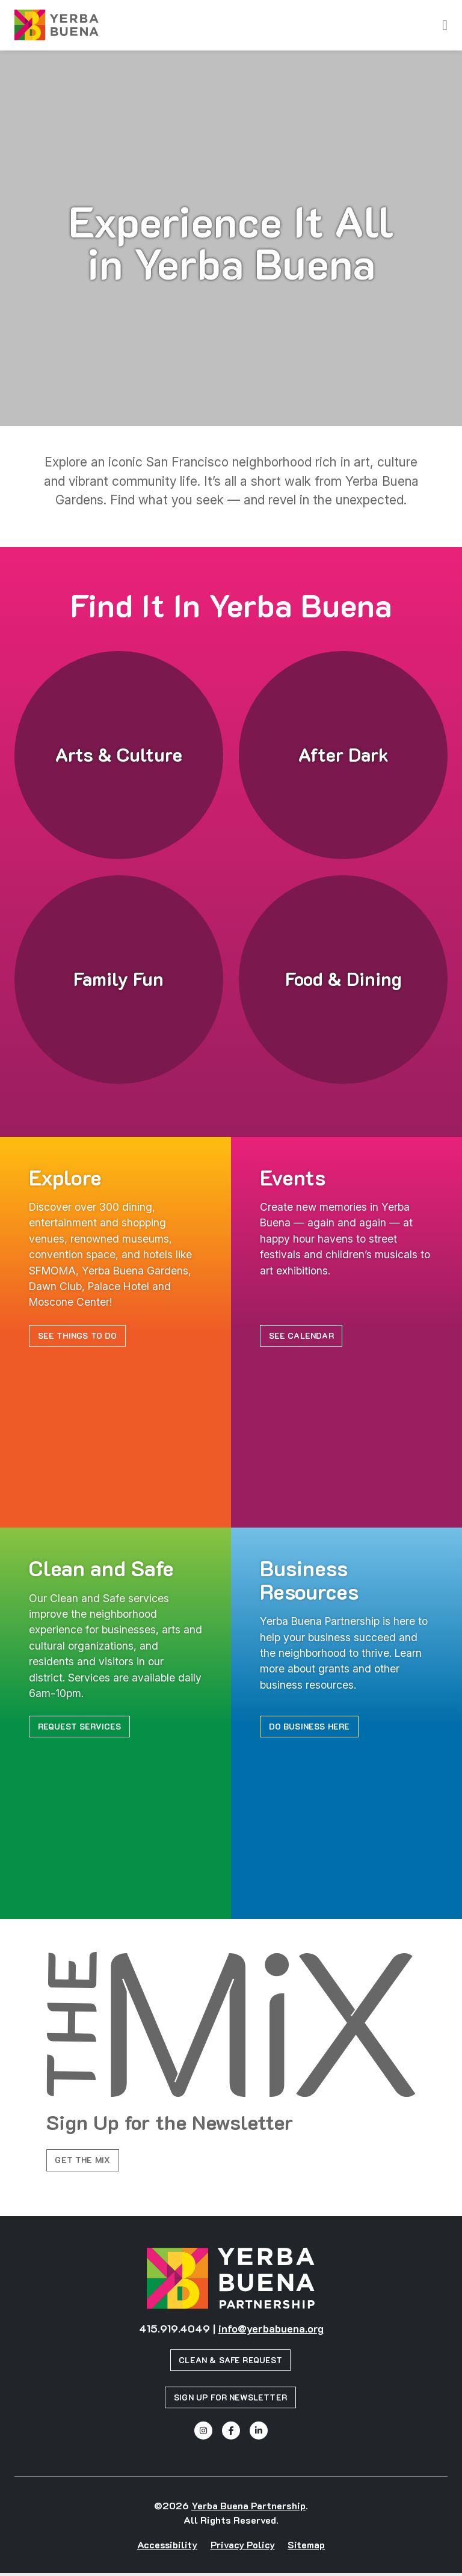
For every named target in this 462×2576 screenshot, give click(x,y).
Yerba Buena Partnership (248, 2508)
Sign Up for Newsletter (230, 2400)
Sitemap (306, 2547)
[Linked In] (259, 2434)
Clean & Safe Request (231, 2363)
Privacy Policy (243, 2547)
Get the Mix (84, 2162)
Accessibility (167, 2547)
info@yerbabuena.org (271, 2330)
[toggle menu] (445, 25)
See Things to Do (79, 1336)
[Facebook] (231, 2434)
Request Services (81, 1727)
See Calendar (302, 1336)
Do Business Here (311, 1727)
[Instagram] (203, 2434)
